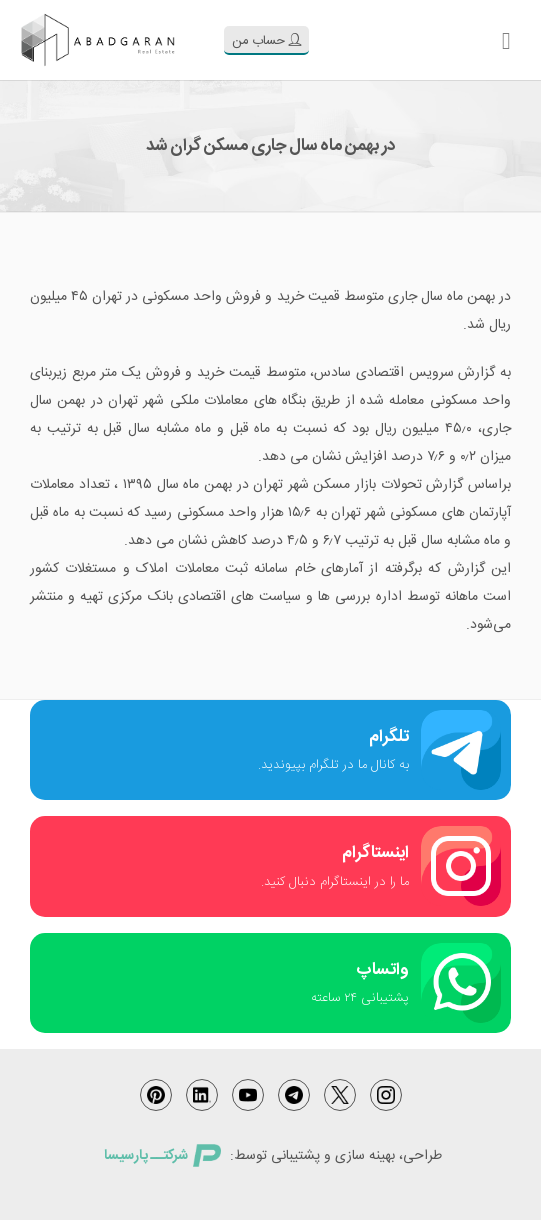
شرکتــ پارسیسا (162, 1156)
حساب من (266, 41)
